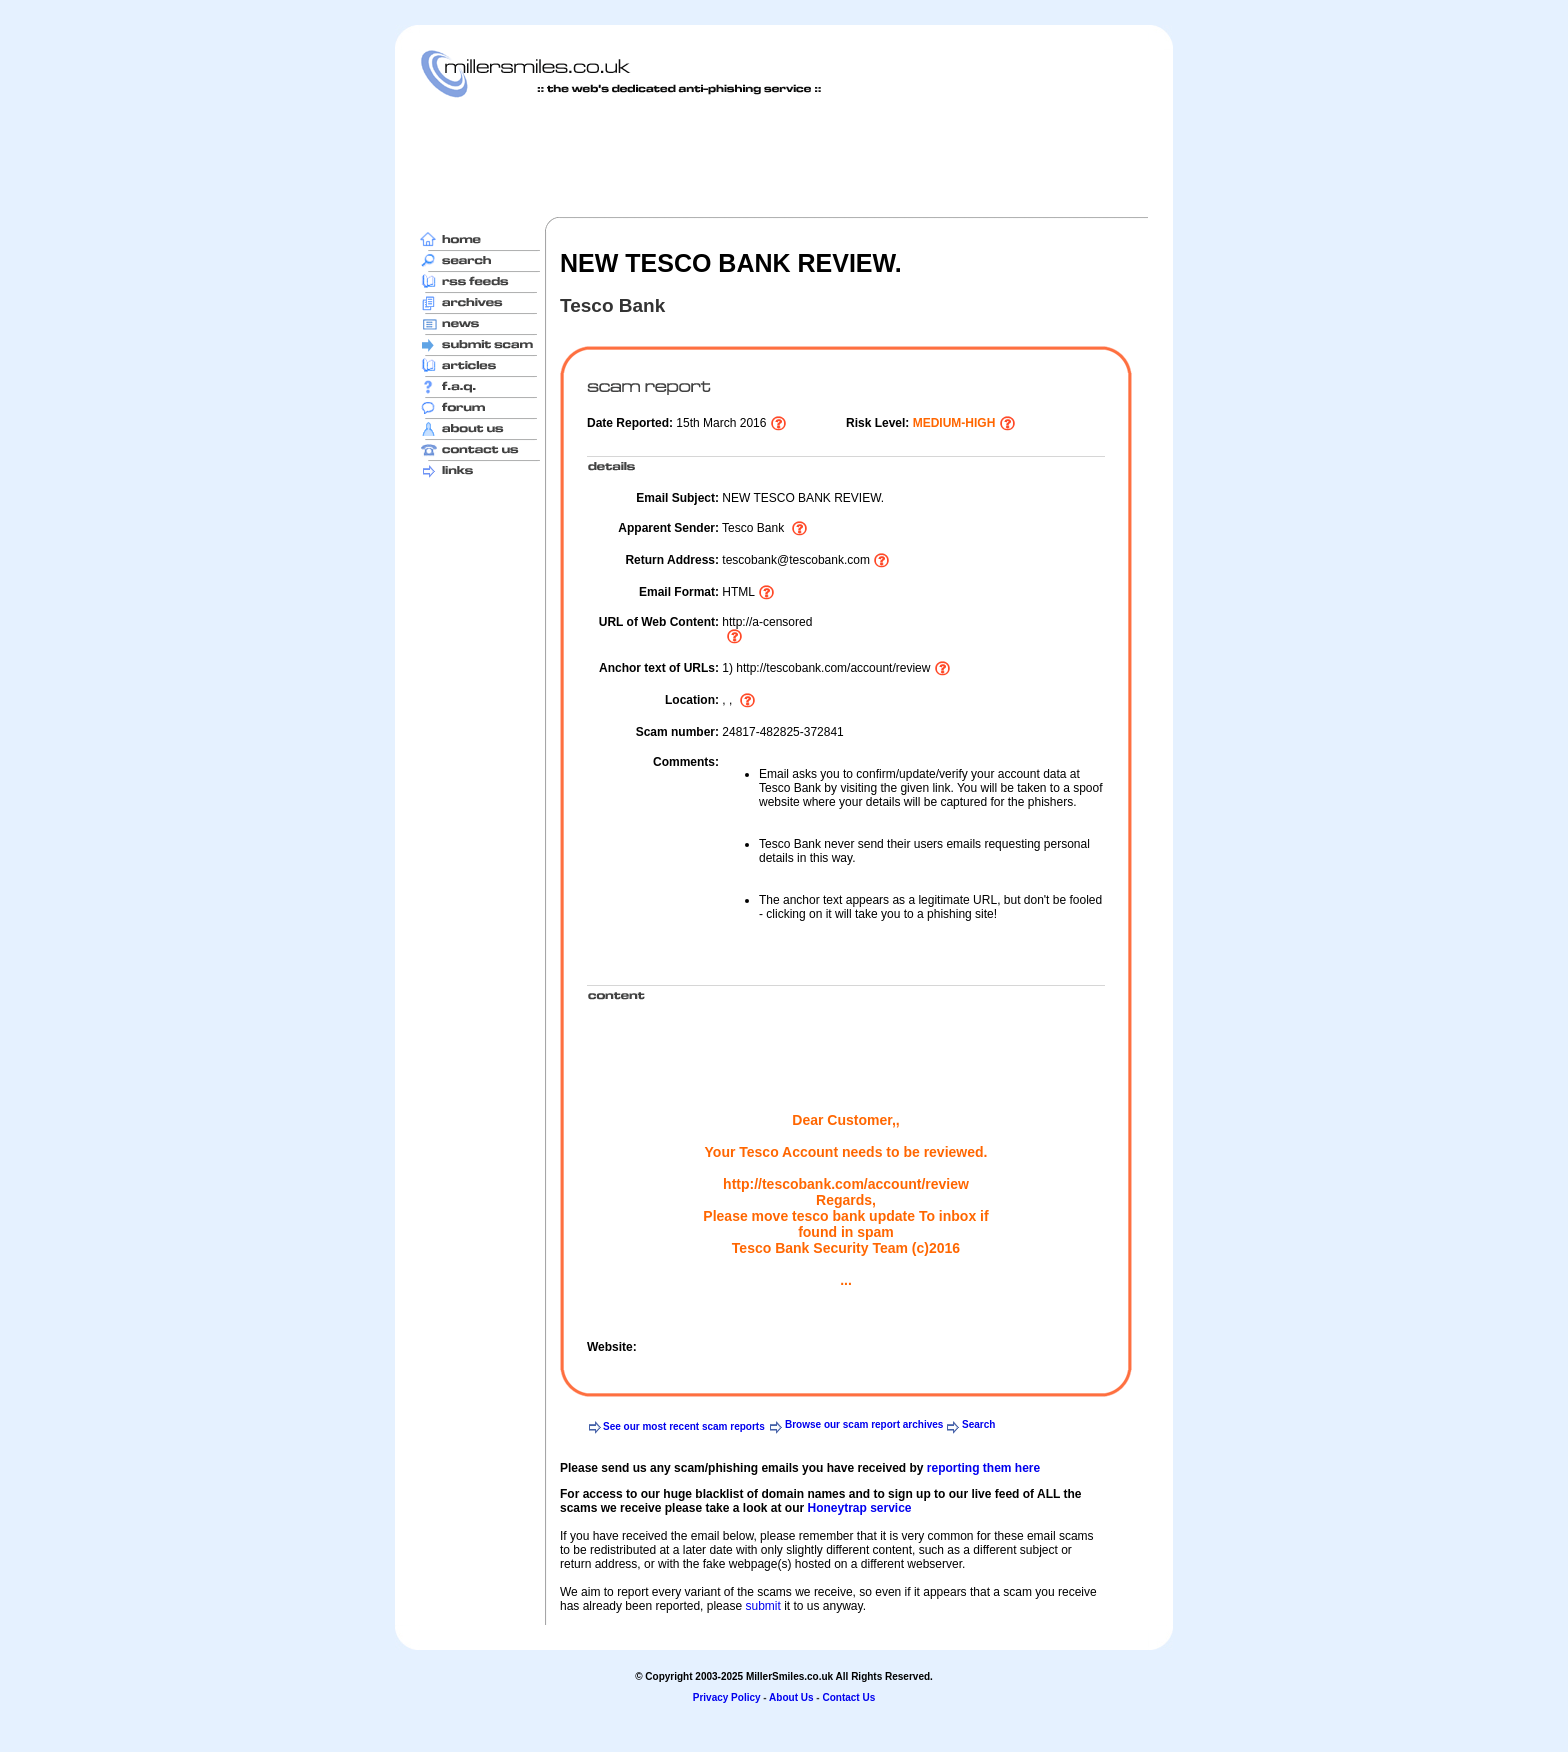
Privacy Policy (727, 1697)
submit (762, 1606)
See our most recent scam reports (684, 1426)
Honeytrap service (859, 1508)
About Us (791, 1697)
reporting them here (983, 1468)
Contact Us (848, 1697)
